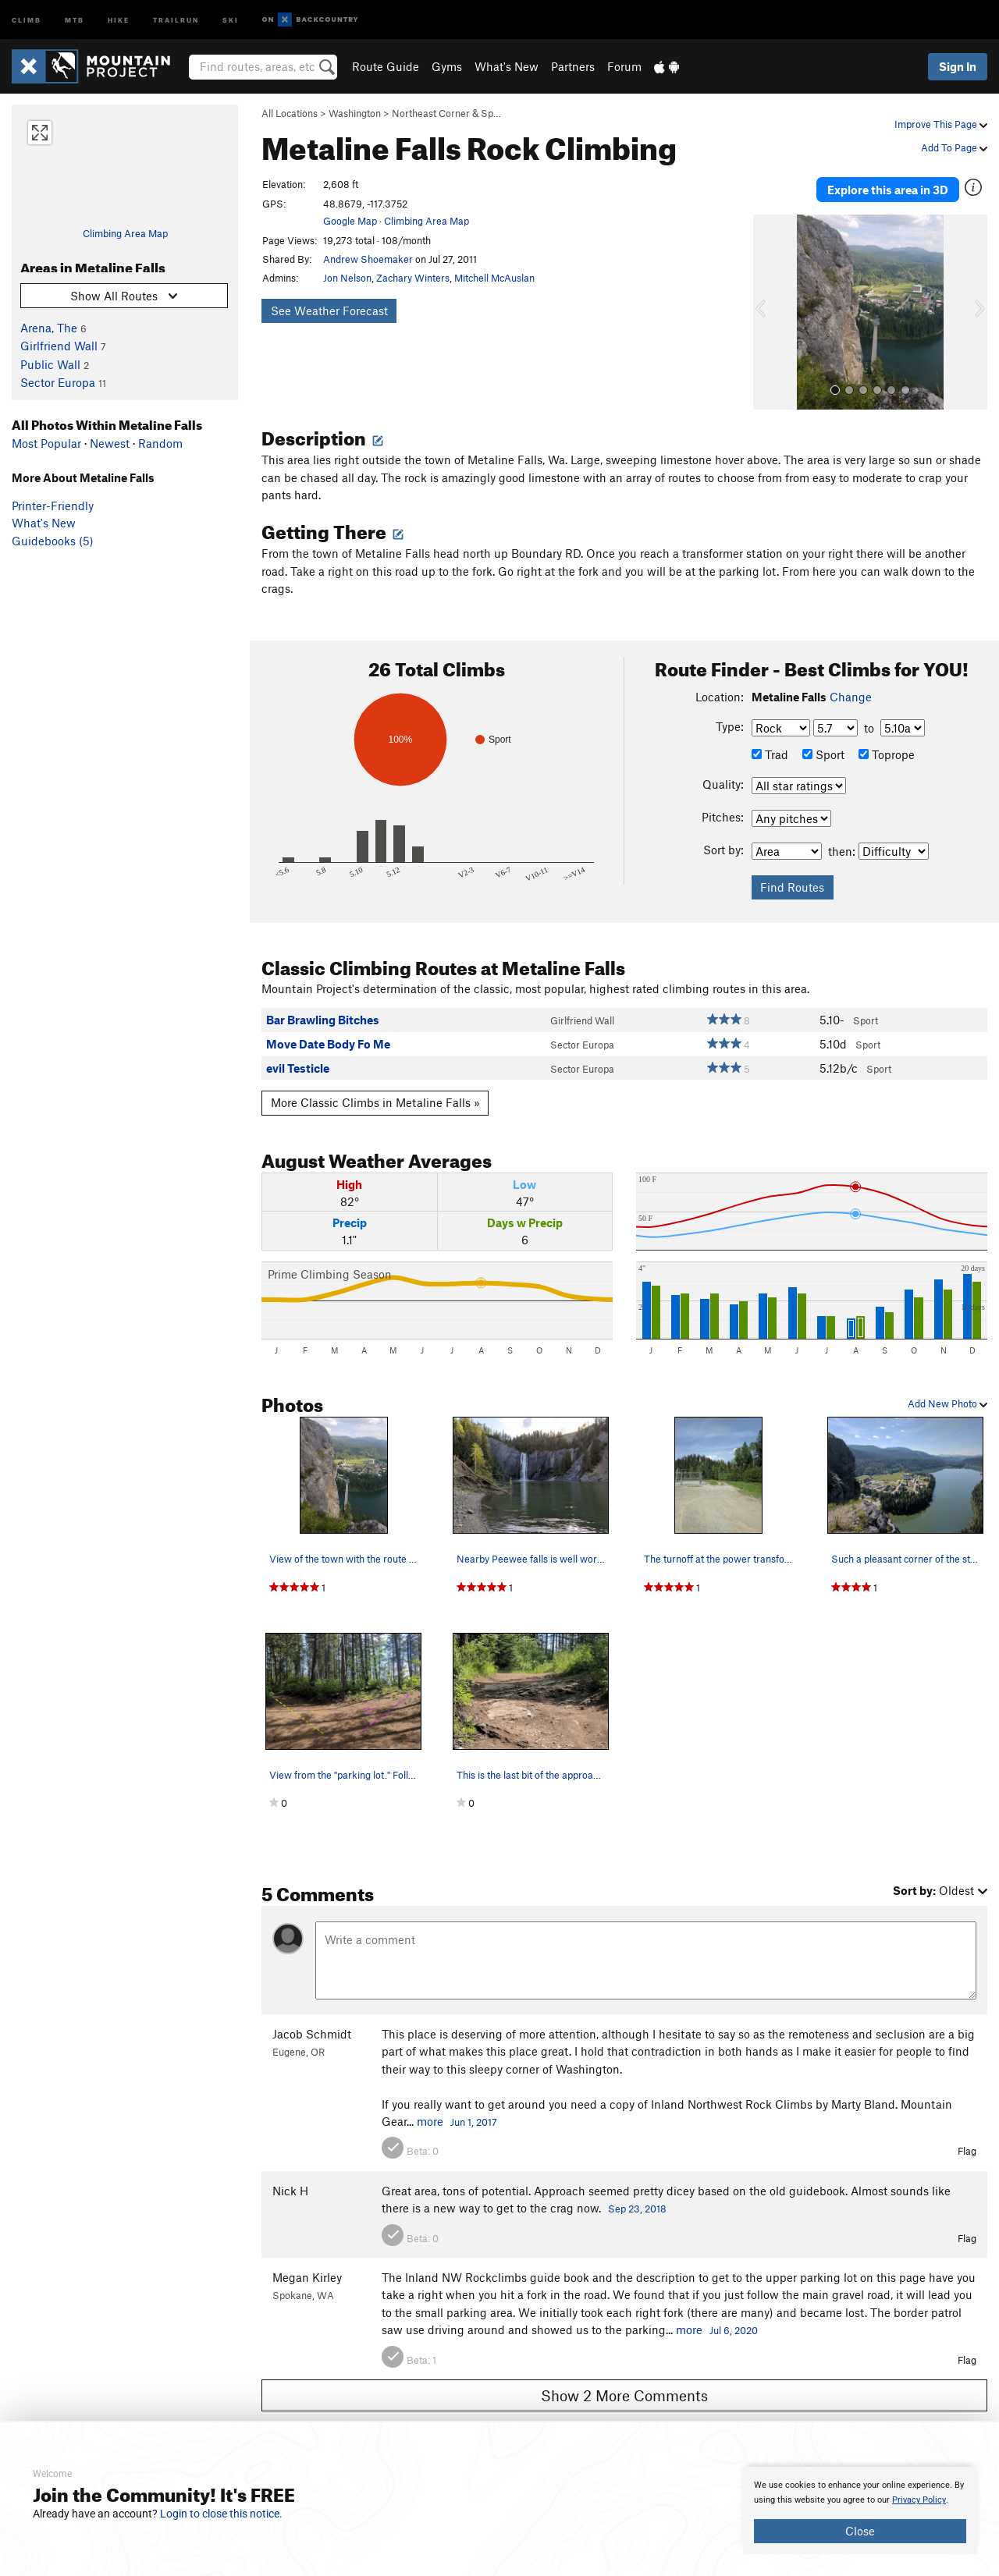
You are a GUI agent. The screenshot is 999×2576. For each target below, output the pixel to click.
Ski (230, 19)
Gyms (447, 66)
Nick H (290, 2183)
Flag (967, 2144)
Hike (119, 19)
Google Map (350, 221)
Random (160, 443)
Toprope (887, 747)
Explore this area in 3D (887, 186)
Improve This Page (940, 124)
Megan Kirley (307, 2270)
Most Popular (46, 443)
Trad (770, 747)
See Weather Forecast (329, 310)
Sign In (957, 66)
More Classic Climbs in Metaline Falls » (375, 1095)
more (430, 2114)
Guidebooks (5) (53, 541)
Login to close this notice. (221, 2513)
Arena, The (48, 328)
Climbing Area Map (125, 233)
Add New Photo (947, 1396)
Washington (355, 113)
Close (860, 2531)
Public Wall (50, 364)
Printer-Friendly (53, 506)
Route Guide (385, 66)
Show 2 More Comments (624, 2388)
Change (851, 689)
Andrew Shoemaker (368, 259)
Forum (624, 66)
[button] (768, 305)
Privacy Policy (919, 2500)
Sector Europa (57, 382)
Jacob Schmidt (311, 2027)
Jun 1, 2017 (473, 2115)
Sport (823, 747)
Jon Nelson (347, 277)
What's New (507, 66)
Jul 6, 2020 (733, 2323)
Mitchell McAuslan (494, 277)
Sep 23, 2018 (637, 2201)
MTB (74, 19)
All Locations (289, 113)
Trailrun (176, 19)
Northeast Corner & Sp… (446, 113)
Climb (26, 19)
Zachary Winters (413, 277)
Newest (110, 443)
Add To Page (954, 147)
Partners (573, 66)
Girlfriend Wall (59, 346)
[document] (860, 2510)
